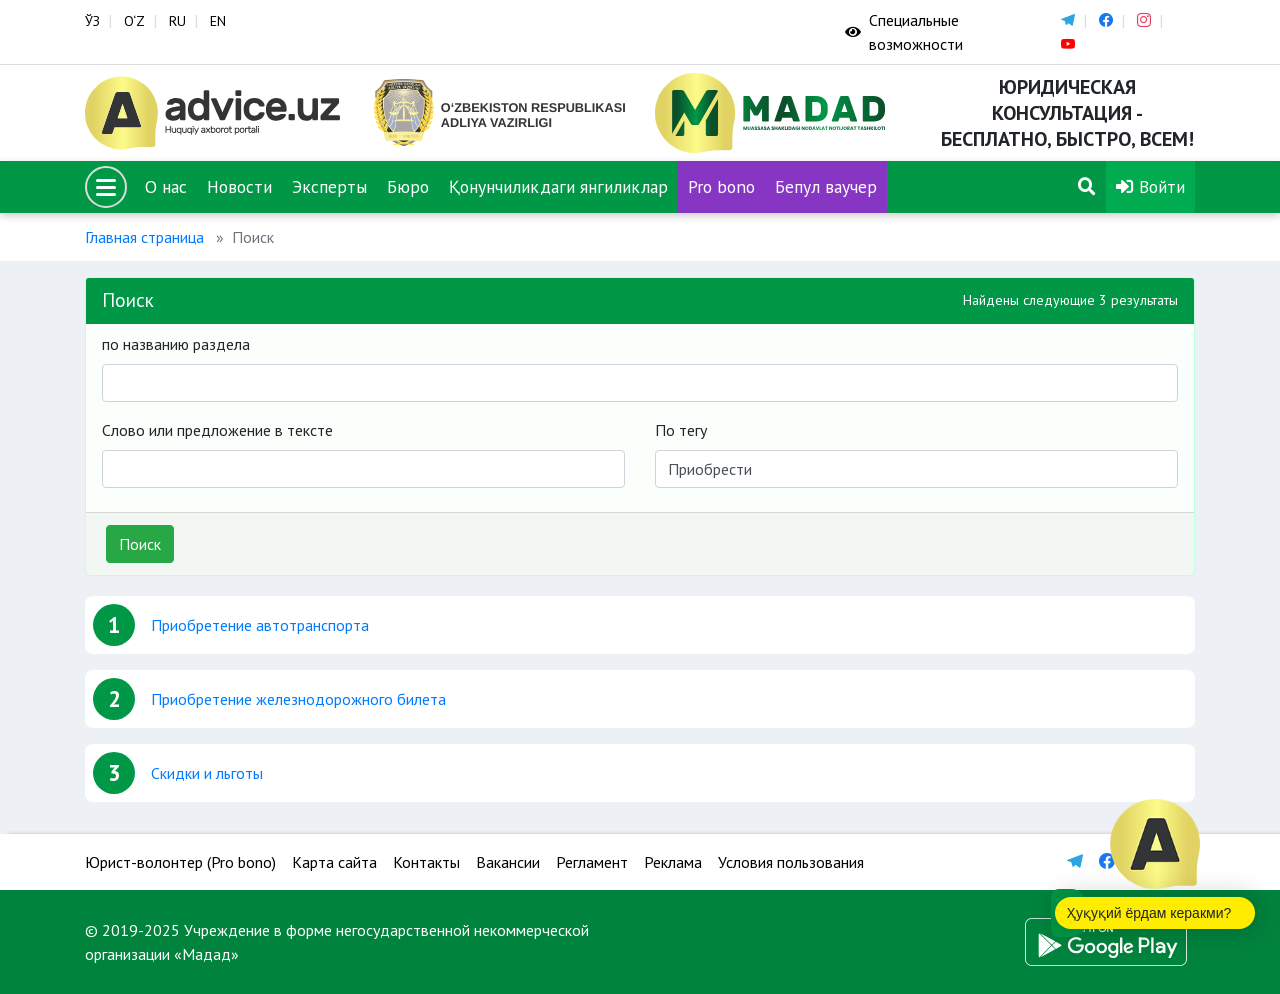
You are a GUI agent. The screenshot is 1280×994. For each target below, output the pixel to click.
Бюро (408, 186)
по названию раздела (176, 344)
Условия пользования (791, 862)
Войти (1150, 186)
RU (177, 21)
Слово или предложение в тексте (217, 430)
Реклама (673, 862)
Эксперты (329, 186)
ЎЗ (92, 21)
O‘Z (134, 21)
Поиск (140, 544)
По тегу (681, 430)
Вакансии (508, 862)
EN (218, 21)
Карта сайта (334, 862)
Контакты (426, 862)
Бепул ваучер (826, 186)
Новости (239, 186)
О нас (166, 186)
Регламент (592, 862)
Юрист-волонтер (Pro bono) (180, 862)
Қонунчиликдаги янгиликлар (558, 186)
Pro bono (721, 186)
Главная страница (144, 237)
